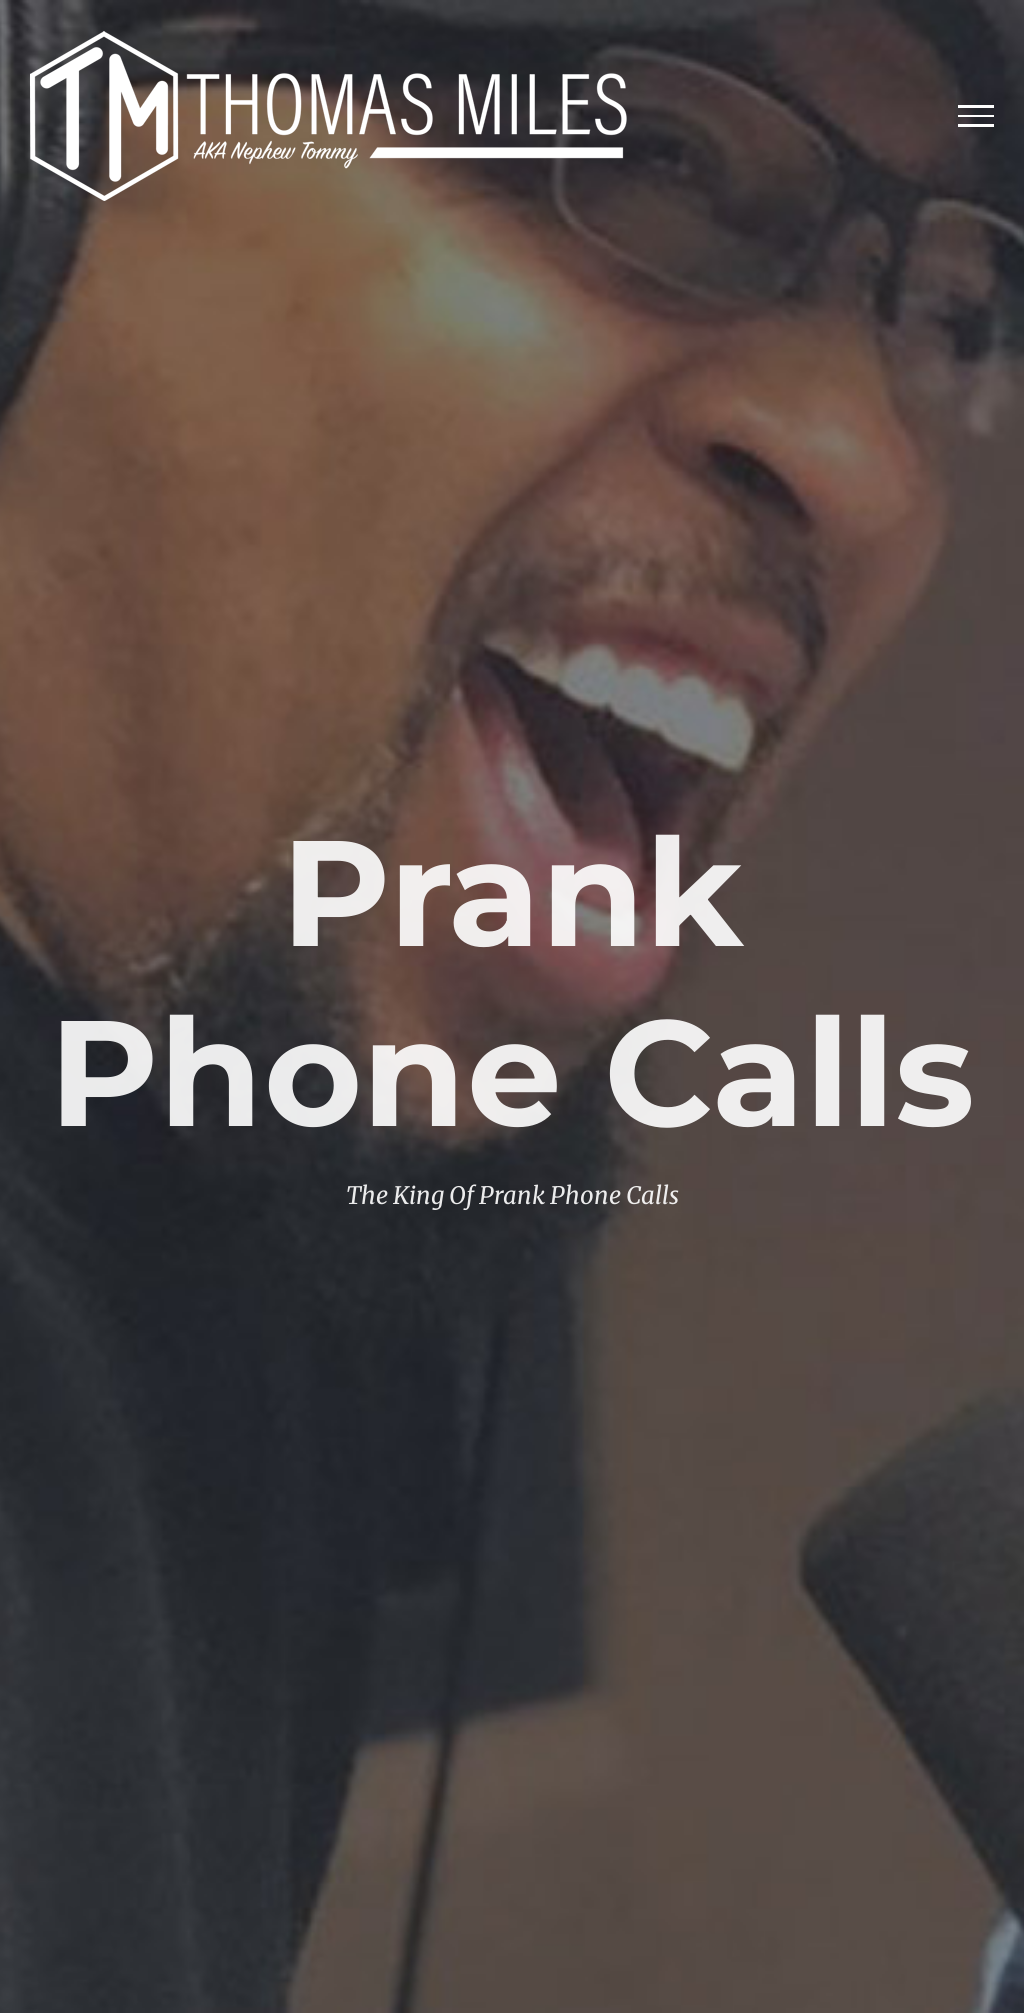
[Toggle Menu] (976, 116)
